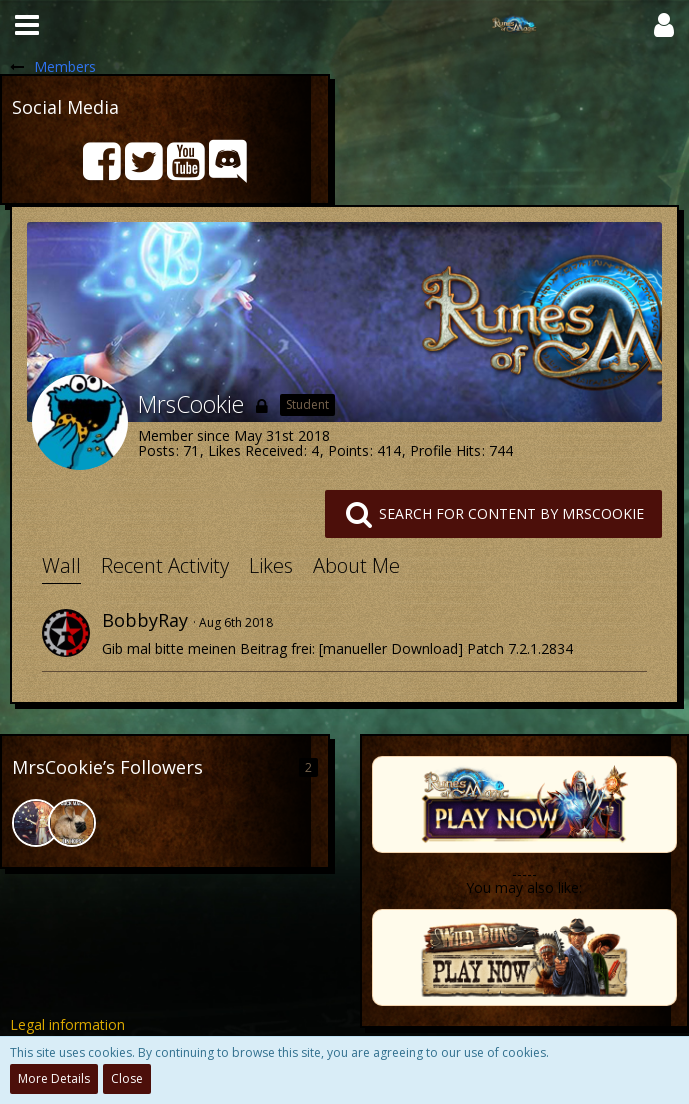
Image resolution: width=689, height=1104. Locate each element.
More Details (54, 1078)
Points (348, 450)
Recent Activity (165, 565)
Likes (271, 565)
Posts (156, 450)
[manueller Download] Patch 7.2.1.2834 (446, 648)
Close (127, 1078)
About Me (356, 565)
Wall (61, 565)
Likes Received (255, 450)
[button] (27, 25)
